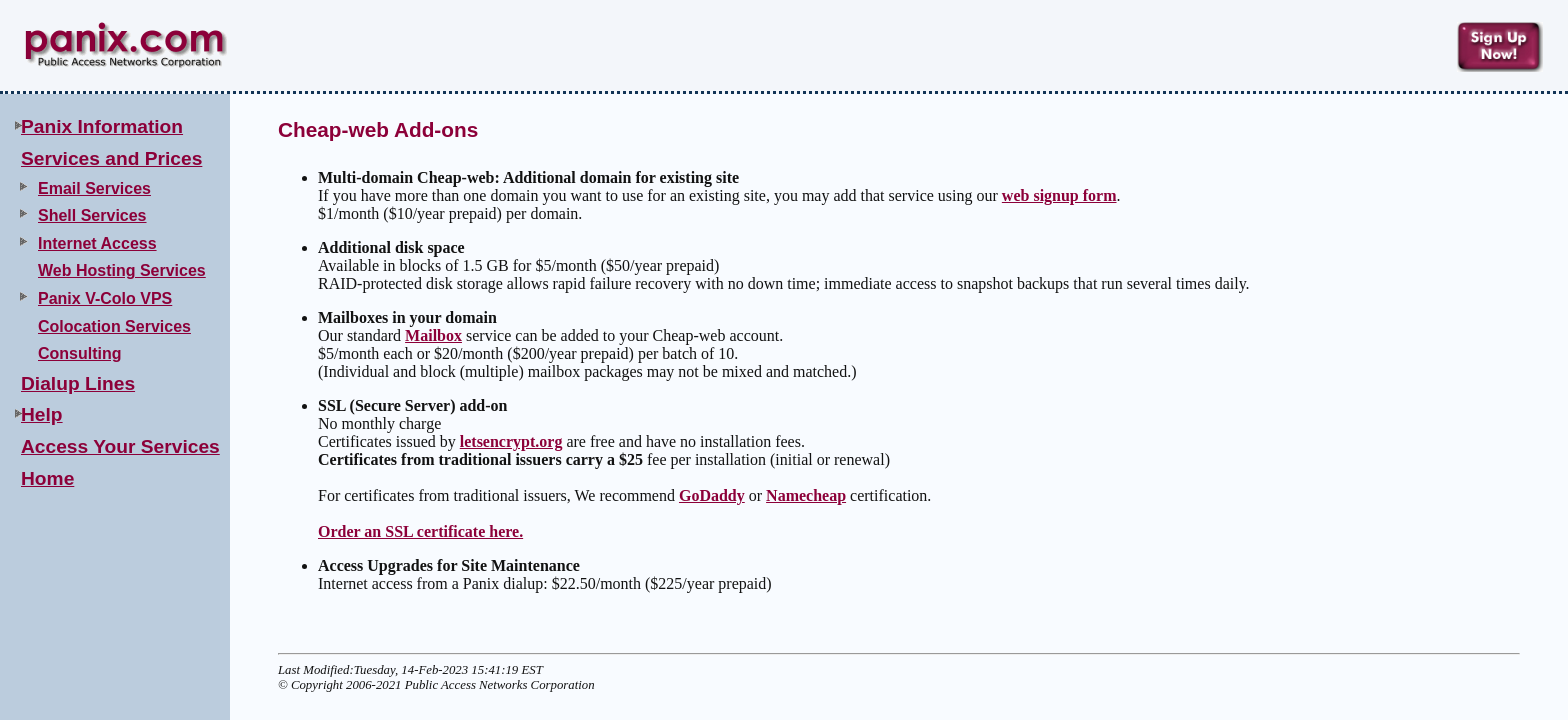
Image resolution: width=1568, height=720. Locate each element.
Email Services (94, 188)
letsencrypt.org (511, 441)
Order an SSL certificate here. (420, 531)
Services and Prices (111, 158)
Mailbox (433, 335)
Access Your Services (120, 446)
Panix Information (102, 126)
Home (47, 478)
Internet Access (97, 243)
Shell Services (92, 215)
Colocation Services (114, 326)
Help (42, 414)
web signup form (1059, 195)
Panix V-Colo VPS (105, 298)
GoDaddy (712, 495)
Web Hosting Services (122, 270)
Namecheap (806, 495)
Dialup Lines (78, 383)
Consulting (80, 353)
